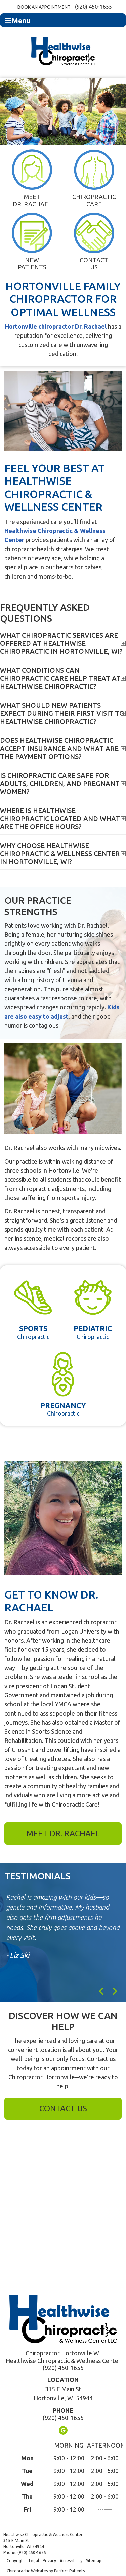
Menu (18, 21)
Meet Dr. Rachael (32, 178)
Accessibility (71, 2560)
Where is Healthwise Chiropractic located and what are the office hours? (60, 818)
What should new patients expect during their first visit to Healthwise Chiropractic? (62, 713)
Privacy (49, 2560)
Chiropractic (33, 1307)
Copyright (16, 2560)
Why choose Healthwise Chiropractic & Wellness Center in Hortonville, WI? (60, 854)
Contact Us (94, 242)
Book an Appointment (44, 7)
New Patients (32, 242)
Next (114, 1991)
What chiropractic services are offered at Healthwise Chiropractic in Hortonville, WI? (61, 643)
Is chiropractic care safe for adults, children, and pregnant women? (60, 783)
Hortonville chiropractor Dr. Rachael (56, 326)
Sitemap (93, 2560)
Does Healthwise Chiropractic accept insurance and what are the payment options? (59, 748)
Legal (34, 2560)
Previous (101, 1991)
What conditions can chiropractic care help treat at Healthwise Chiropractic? (60, 678)
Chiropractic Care (94, 178)
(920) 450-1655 (93, 7)
